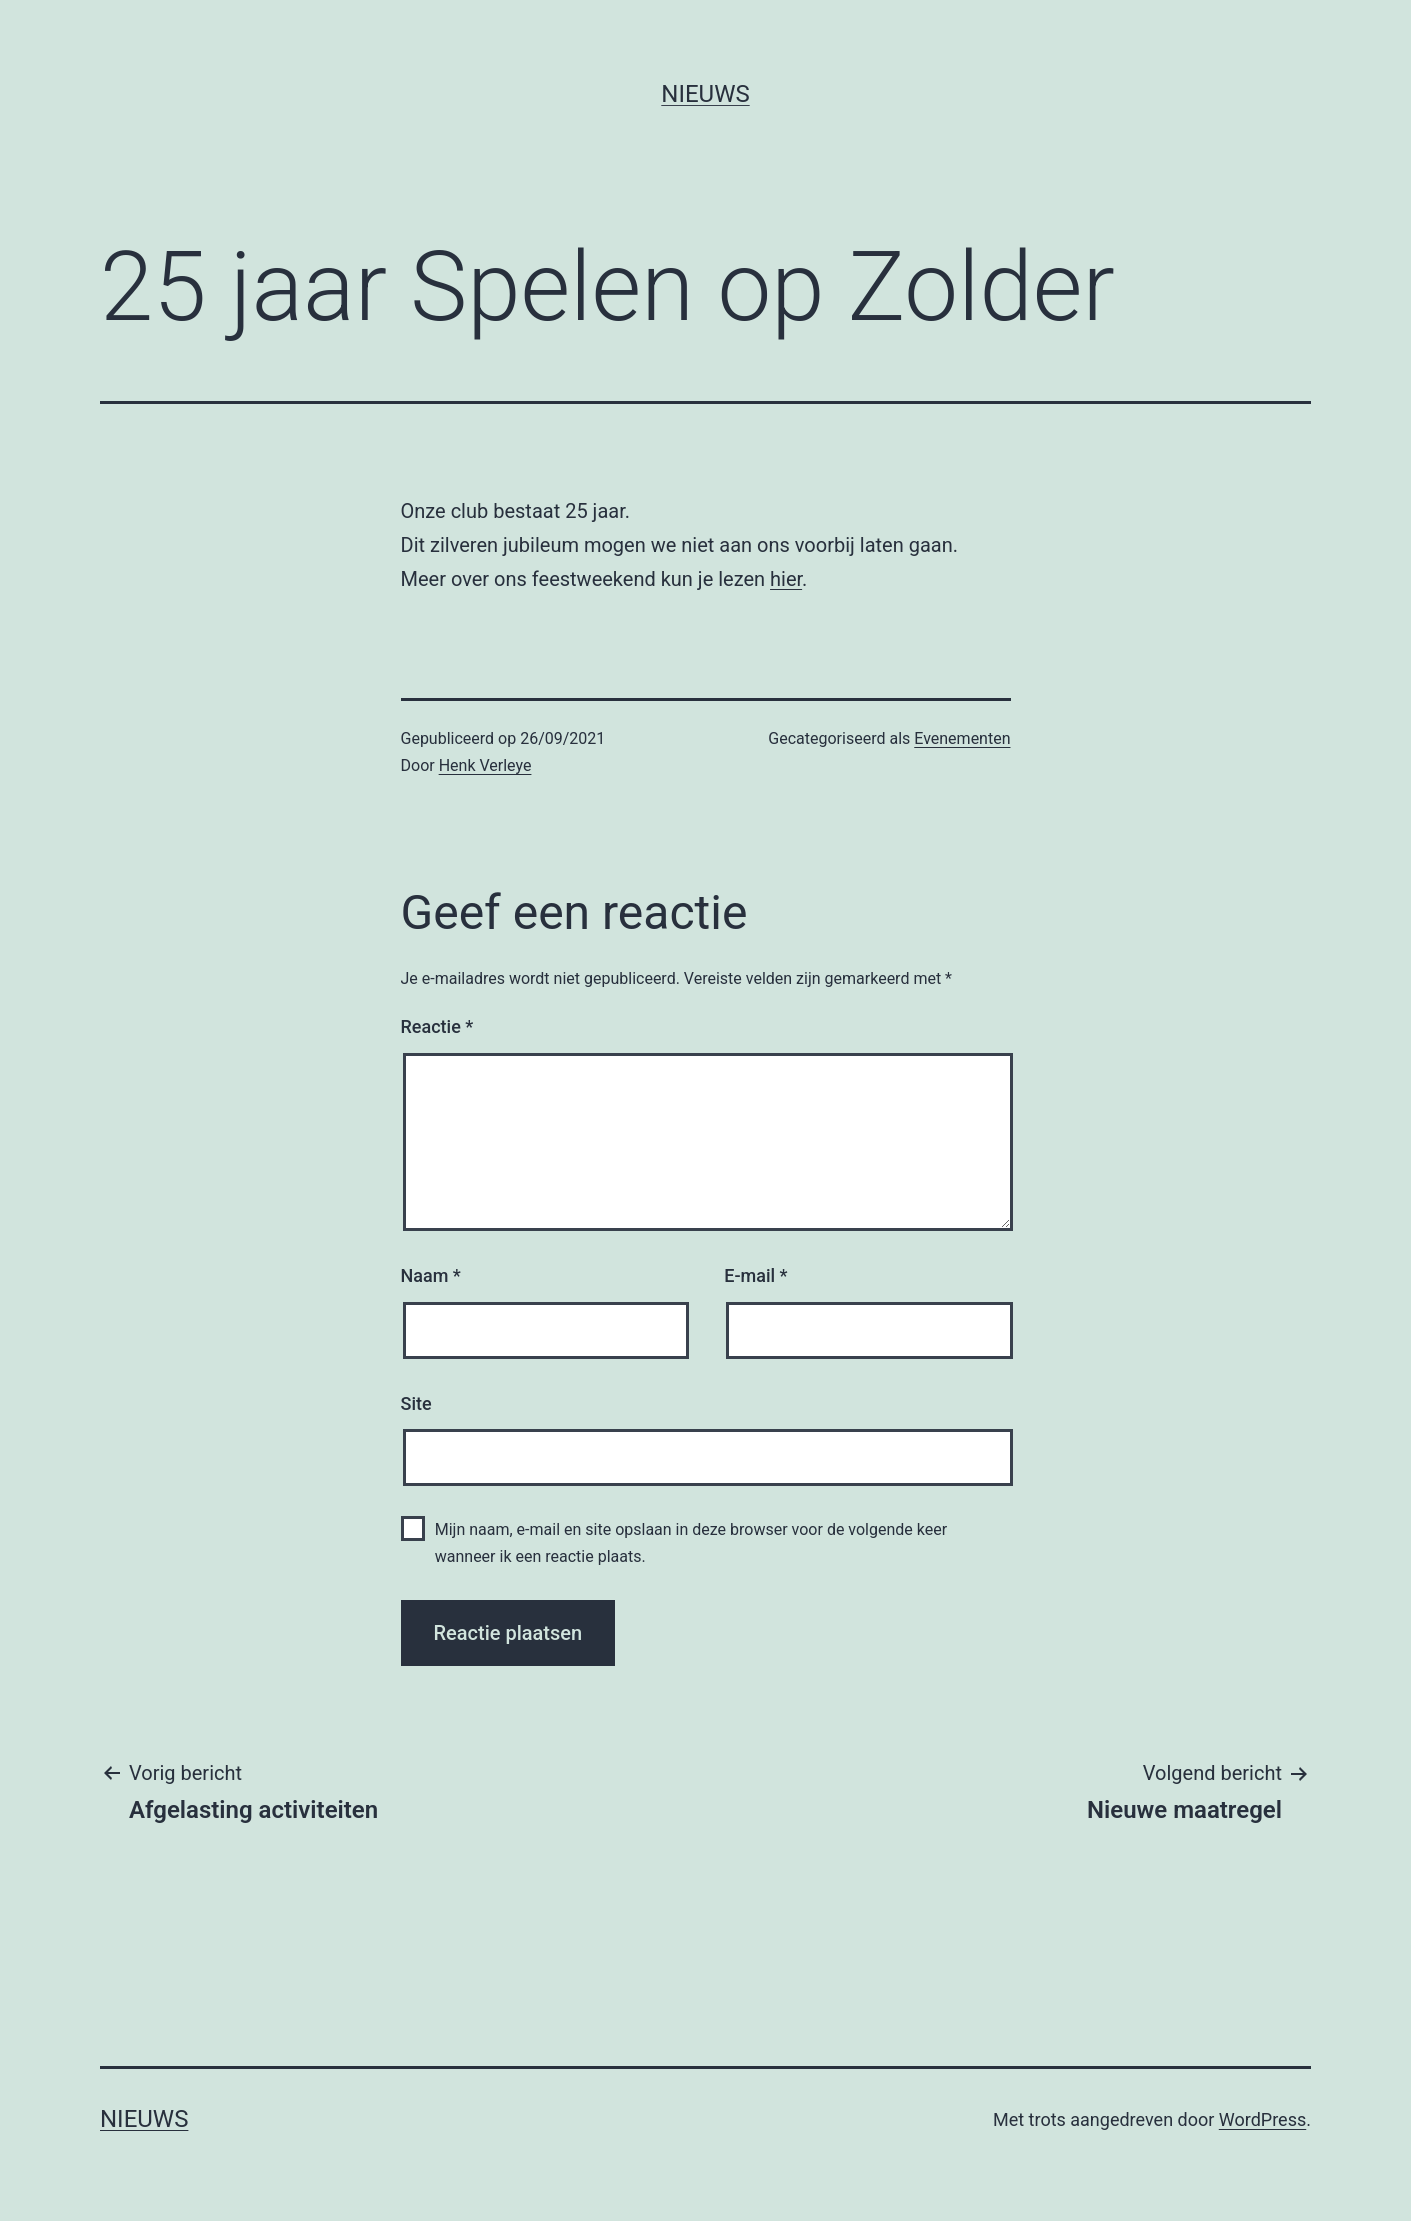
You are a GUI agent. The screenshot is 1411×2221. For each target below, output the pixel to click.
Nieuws (705, 94)
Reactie (437, 1026)
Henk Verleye (485, 765)
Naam (431, 1275)
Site (416, 1403)
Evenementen (962, 738)
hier (786, 579)
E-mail (755, 1275)
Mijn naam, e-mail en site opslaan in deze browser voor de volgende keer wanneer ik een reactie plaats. (691, 1543)
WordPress (1262, 2119)
